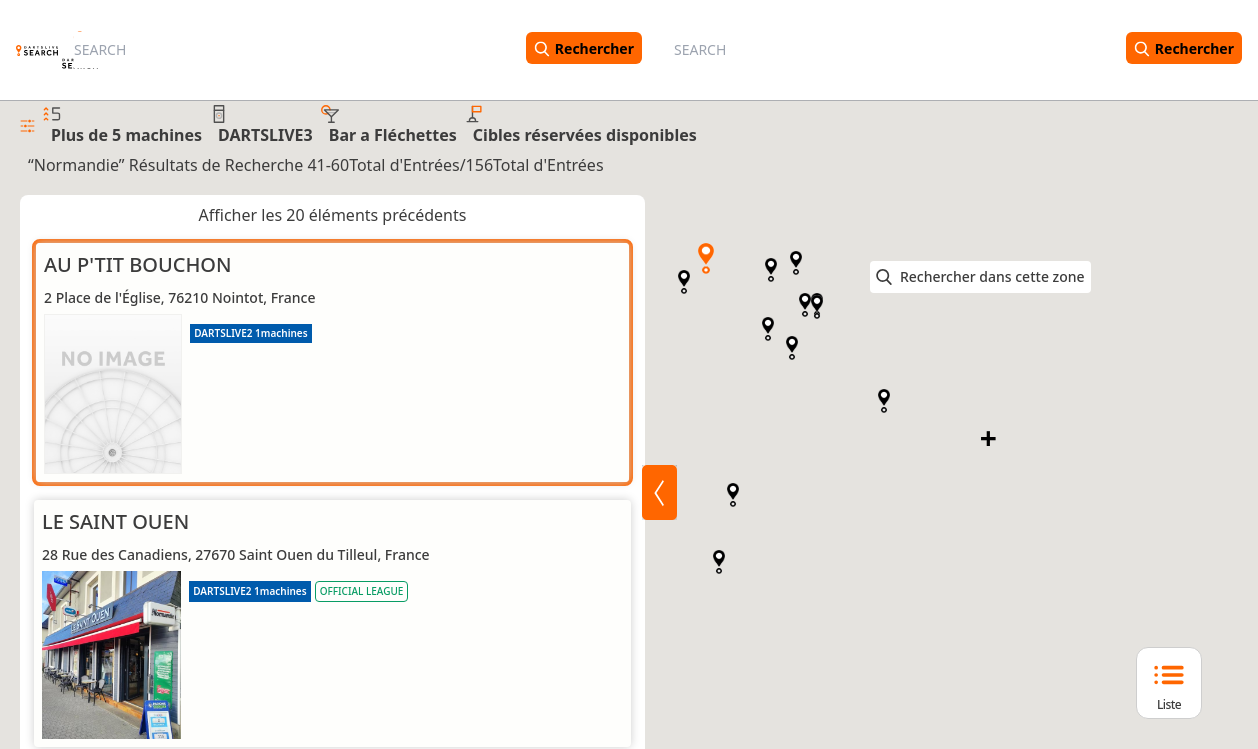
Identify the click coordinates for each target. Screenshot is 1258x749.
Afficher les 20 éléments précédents (333, 215)
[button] (706, 258)
